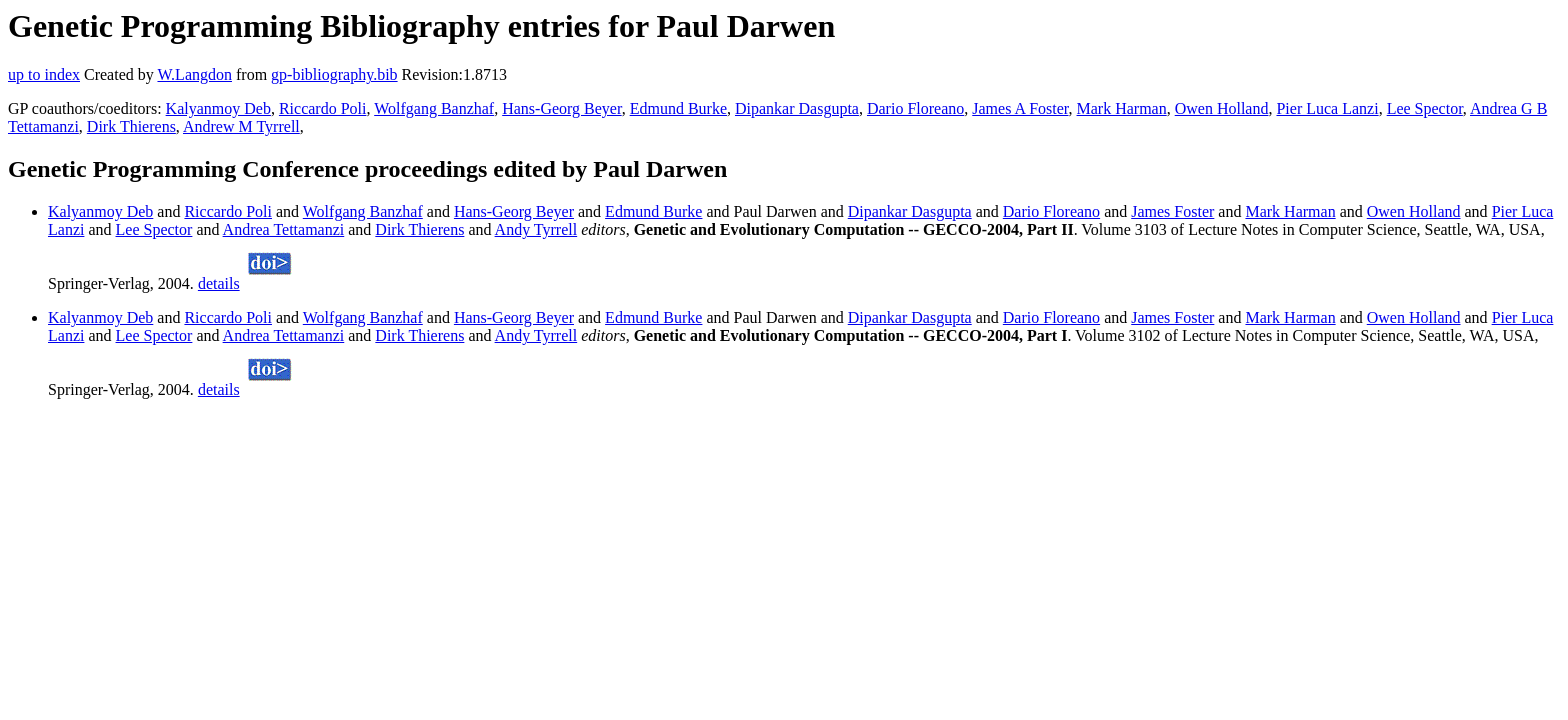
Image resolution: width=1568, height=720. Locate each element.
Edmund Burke (678, 108)
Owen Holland (1222, 108)
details (219, 283)
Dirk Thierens (131, 126)
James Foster (1172, 211)
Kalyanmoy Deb (218, 108)
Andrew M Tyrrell (241, 126)
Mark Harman (1122, 108)
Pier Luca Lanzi (1327, 108)
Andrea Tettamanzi (284, 229)
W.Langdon (194, 74)
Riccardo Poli (323, 108)
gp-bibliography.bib (334, 74)
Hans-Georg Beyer (561, 108)
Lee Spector (1425, 108)
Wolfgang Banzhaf (434, 108)
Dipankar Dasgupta (797, 108)
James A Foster (1020, 108)
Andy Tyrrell (536, 229)
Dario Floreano (915, 108)
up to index (44, 74)
